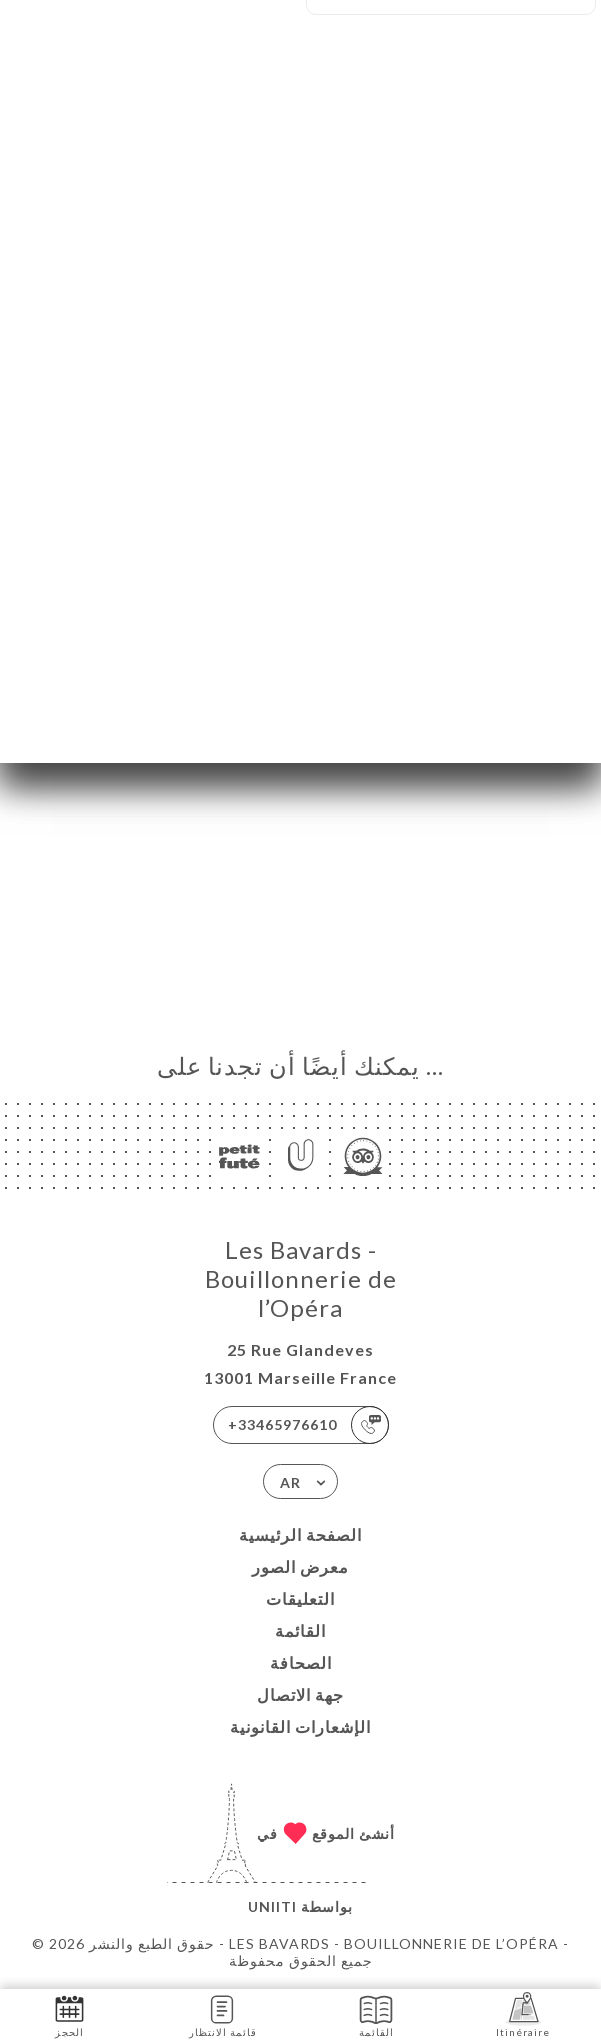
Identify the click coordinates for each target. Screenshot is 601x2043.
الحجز (69, 2014)
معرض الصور (300, 1566)
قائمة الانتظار (223, 2014)
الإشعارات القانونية (300, 1726)
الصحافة (301, 1662)
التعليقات (300, 1598)
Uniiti (272, 1906)
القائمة (300, 1630)
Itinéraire (523, 2014)
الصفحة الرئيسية (300, 1534)
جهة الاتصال (300, 1694)
